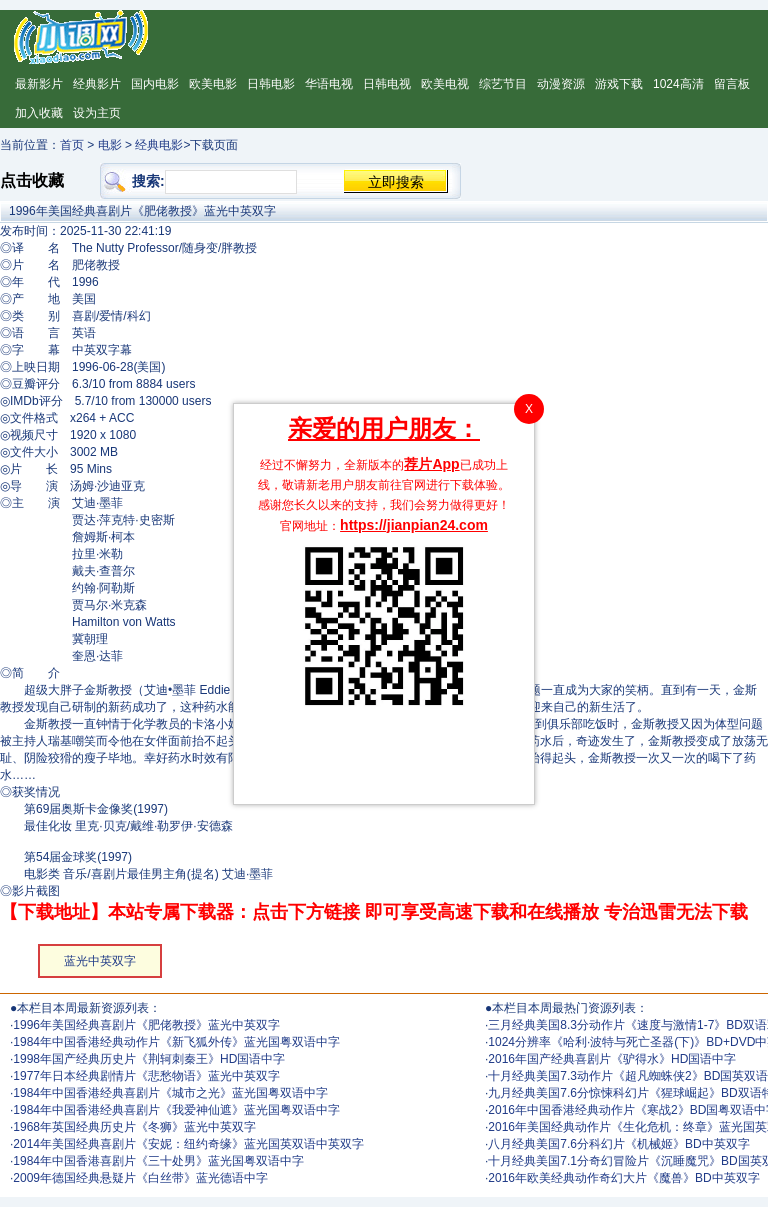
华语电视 (329, 84)
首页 (72, 145)
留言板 (732, 84)
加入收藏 (39, 113)
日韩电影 (271, 84)
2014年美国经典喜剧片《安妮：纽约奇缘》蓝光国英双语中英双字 (188, 1144)
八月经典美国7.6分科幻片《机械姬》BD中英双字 (618, 1144)
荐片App (431, 464)
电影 (110, 145)
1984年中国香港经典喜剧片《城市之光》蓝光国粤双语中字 (170, 1093)
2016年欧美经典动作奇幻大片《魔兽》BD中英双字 (623, 1178)
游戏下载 (619, 84)
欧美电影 (213, 84)
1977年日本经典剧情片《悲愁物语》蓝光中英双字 (146, 1076)
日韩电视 (387, 84)
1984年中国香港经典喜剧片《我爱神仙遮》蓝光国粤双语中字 (176, 1110)
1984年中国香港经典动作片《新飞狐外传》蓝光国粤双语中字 (176, 1042)
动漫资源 (561, 84)
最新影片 (39, 84)
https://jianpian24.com (414, 525)
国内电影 (155, 84)
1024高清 (678, 84)
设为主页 (97, 113)
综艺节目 (503, 84)
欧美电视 (445, 84)
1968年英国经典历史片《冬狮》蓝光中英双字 (134, 1127)
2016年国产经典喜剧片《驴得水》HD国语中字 (612, 1059)
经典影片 (97, 84)
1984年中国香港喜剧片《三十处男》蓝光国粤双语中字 (158, 1161)
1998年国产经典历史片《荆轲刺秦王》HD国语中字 (149, 1059)
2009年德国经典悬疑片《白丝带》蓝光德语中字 (140, 1178)
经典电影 (159, 145)
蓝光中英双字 (100, 961)
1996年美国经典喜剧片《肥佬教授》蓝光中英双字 (146, 1025)
